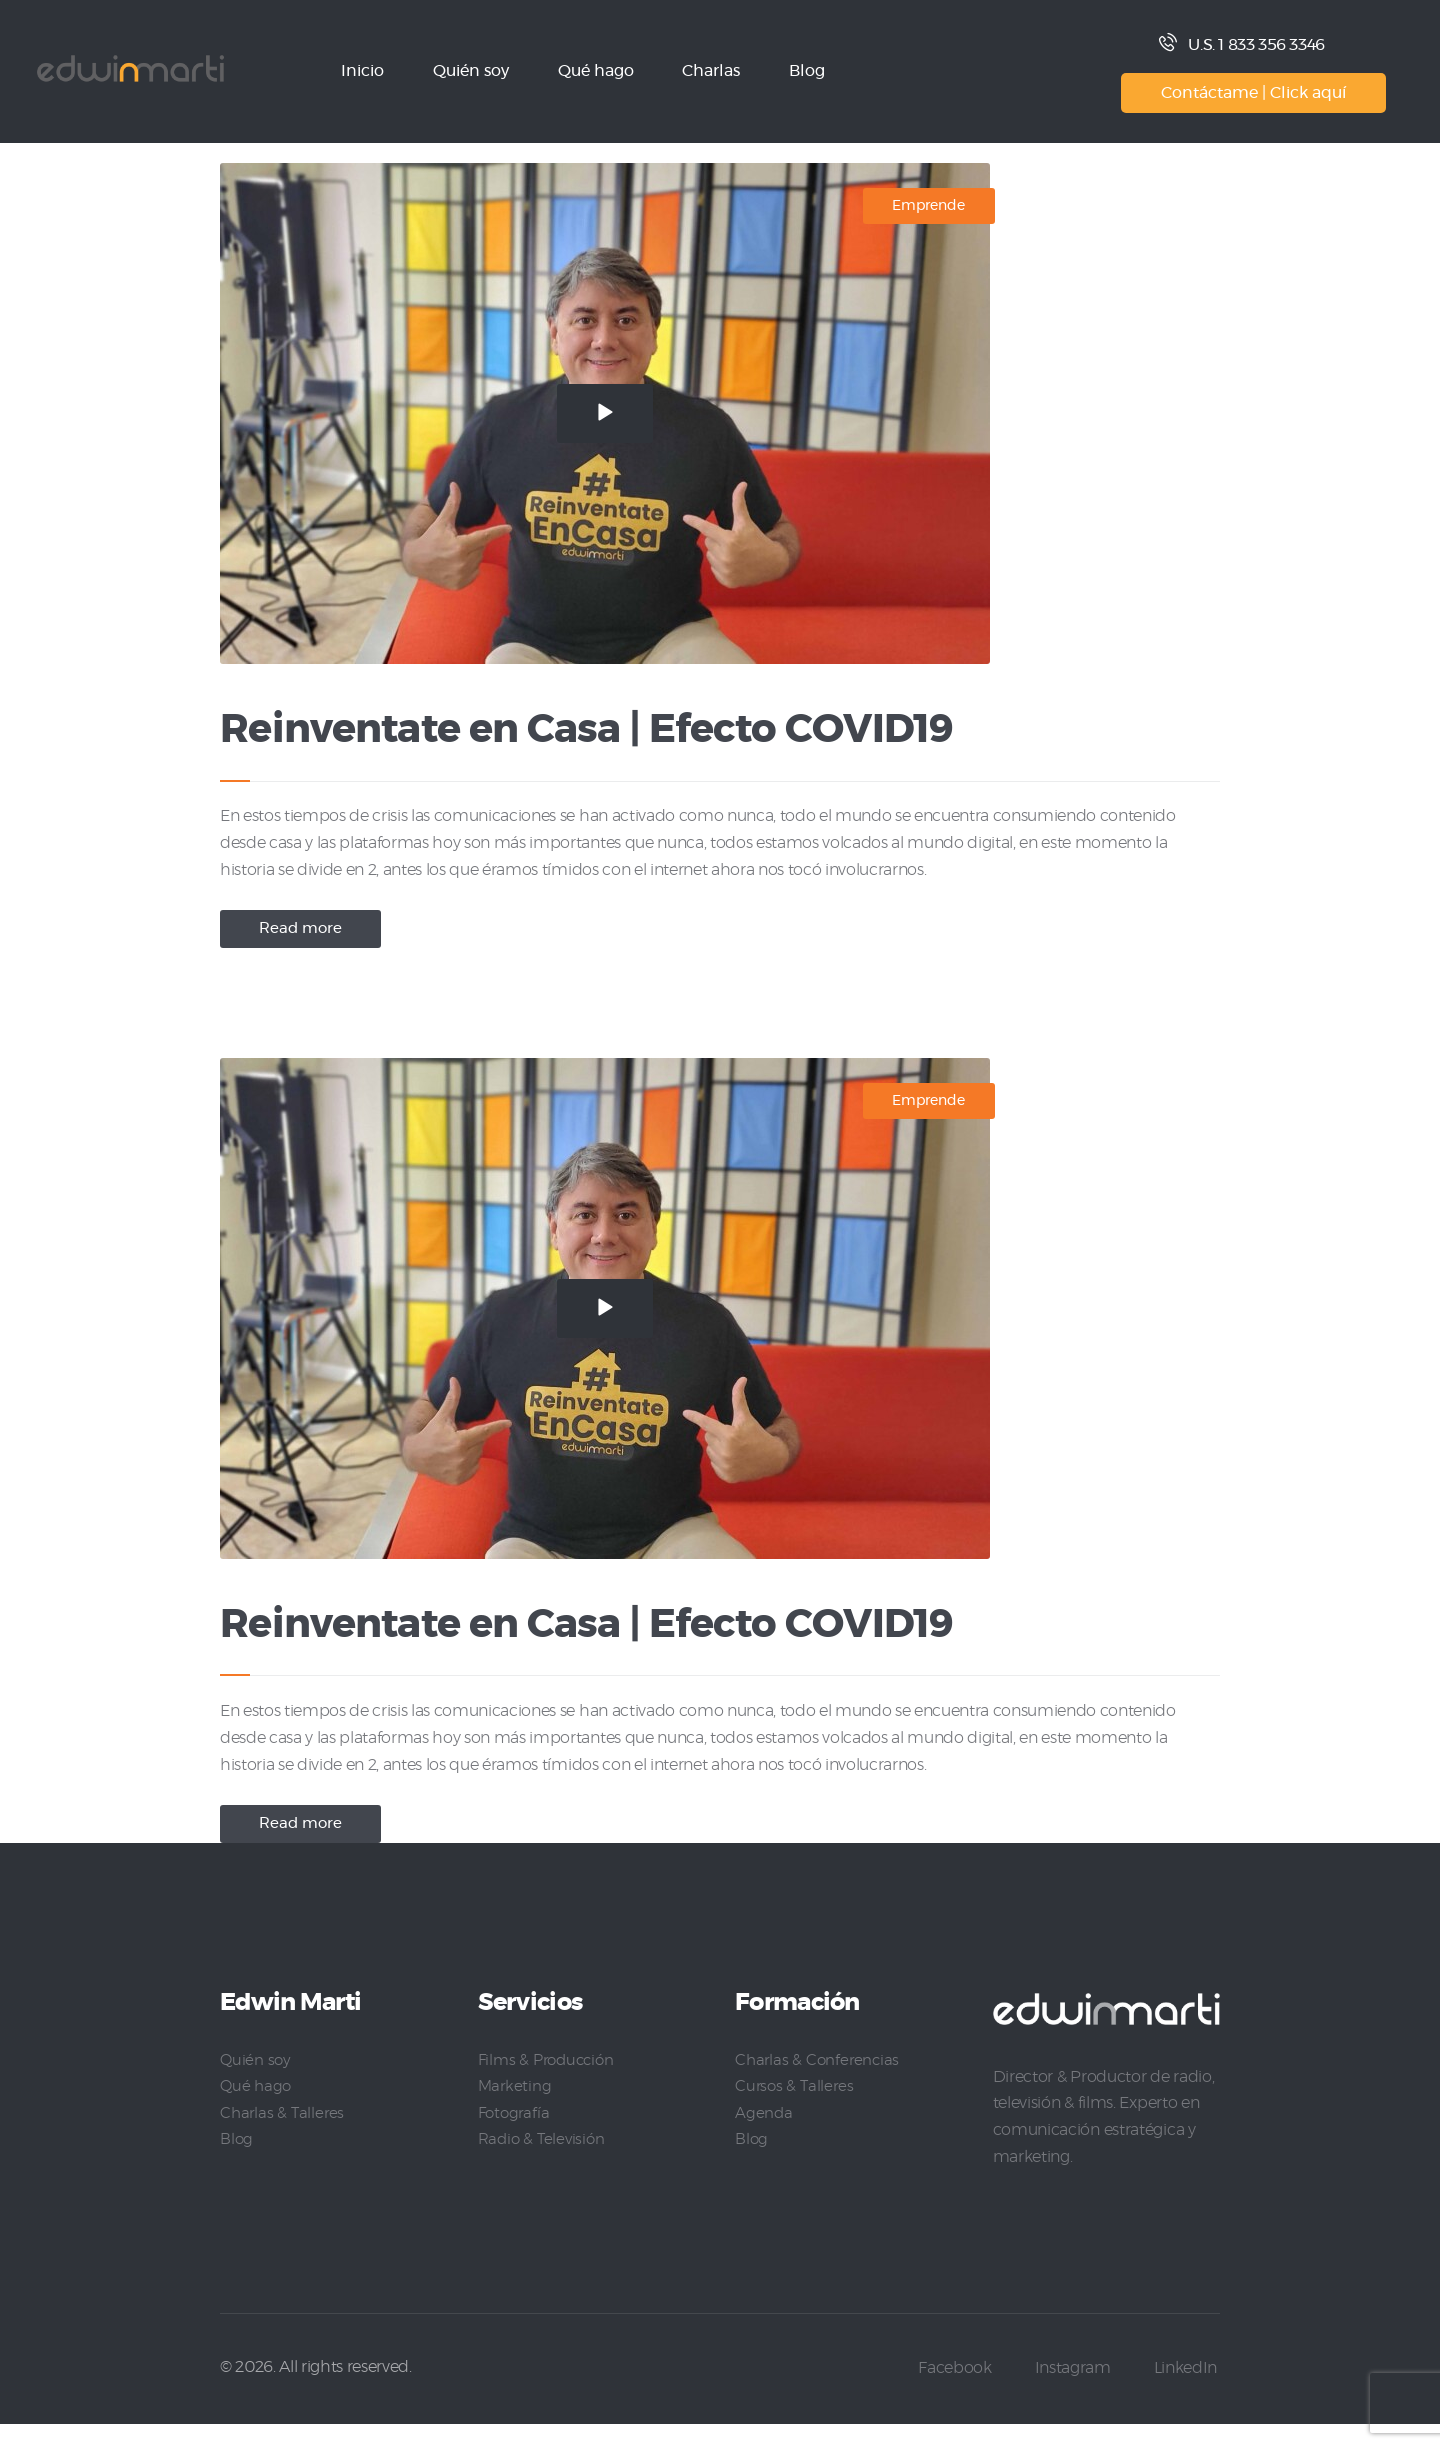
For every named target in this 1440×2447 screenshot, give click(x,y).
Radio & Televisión (543, 2161)
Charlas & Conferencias (818, 2083)
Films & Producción (549, 2083)
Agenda (764, 2135)
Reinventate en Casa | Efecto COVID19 (663, 735)
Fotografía (515, 2135)
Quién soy (256, 2083)
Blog (237, 2161)
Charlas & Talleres (283, 2135)
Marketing (515, 2109)
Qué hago (256, 2109)
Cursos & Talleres (795, 2109)
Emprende (928, 206)
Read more (305, 940)
